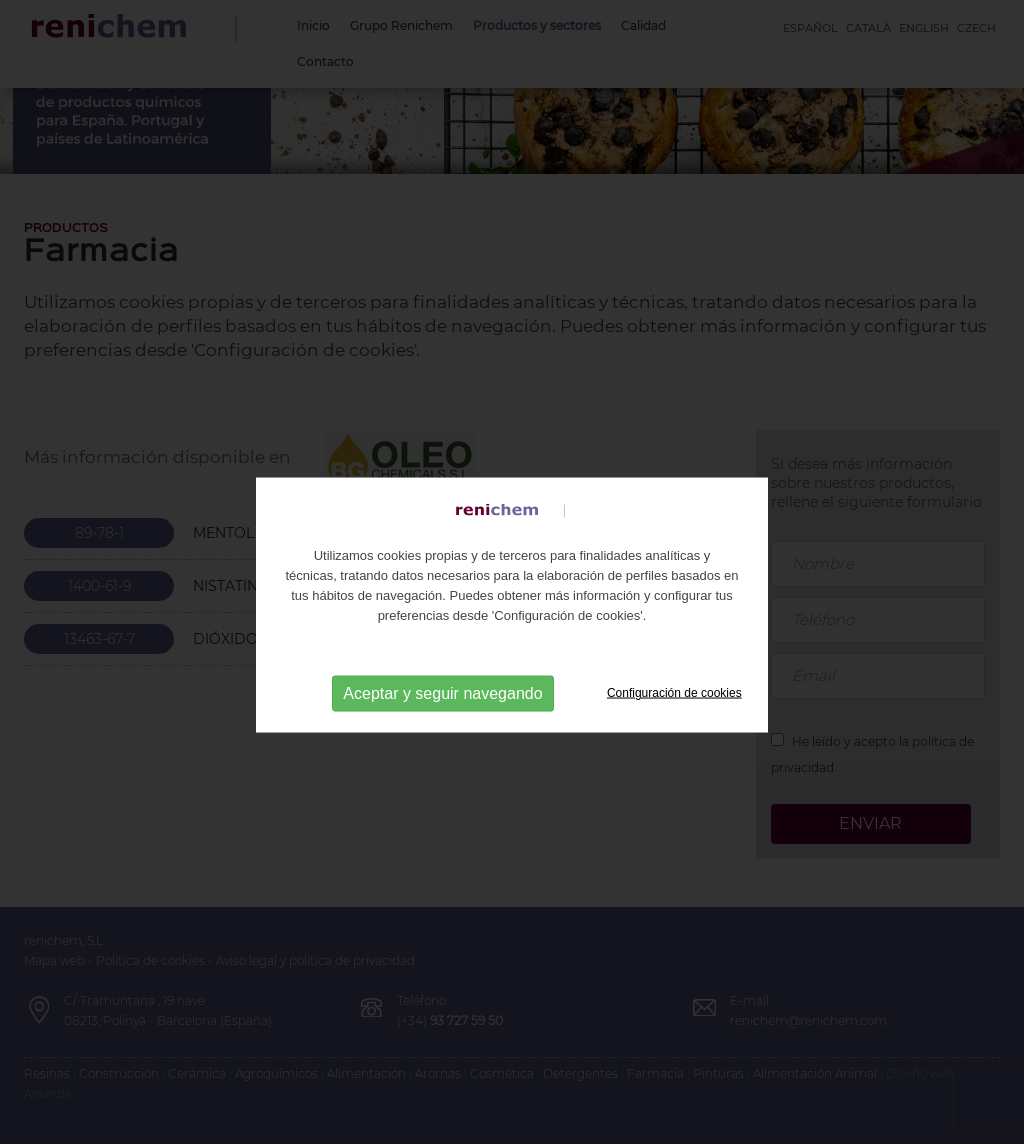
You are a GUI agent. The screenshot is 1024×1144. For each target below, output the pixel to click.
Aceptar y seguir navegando (442, 710)
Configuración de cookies (674, 710)
